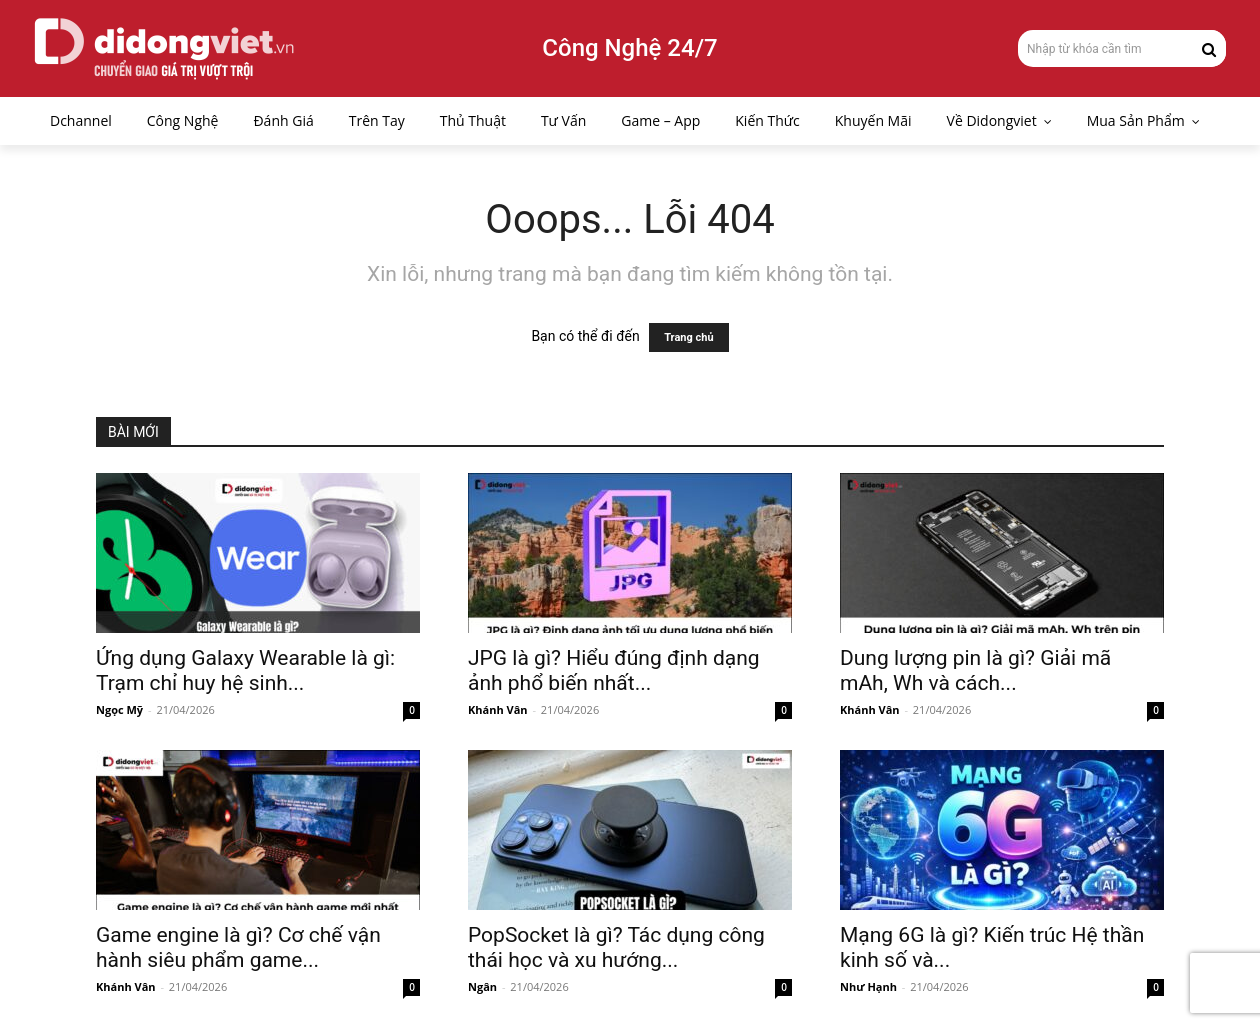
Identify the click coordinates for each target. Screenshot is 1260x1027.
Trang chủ (688, 337)
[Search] (1209, 48)
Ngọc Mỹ (119, 709)
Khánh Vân (498, 709)
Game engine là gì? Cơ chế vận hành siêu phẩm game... (238, 947)
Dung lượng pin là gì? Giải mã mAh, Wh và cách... (975, 670)
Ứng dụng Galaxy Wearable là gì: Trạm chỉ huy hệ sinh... (245, 670)
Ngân (482, 986)
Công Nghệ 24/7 (629, 48)
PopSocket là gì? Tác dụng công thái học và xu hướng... (616, 947)
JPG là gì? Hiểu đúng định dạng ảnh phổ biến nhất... (614, 670)
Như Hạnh (868, 986)
